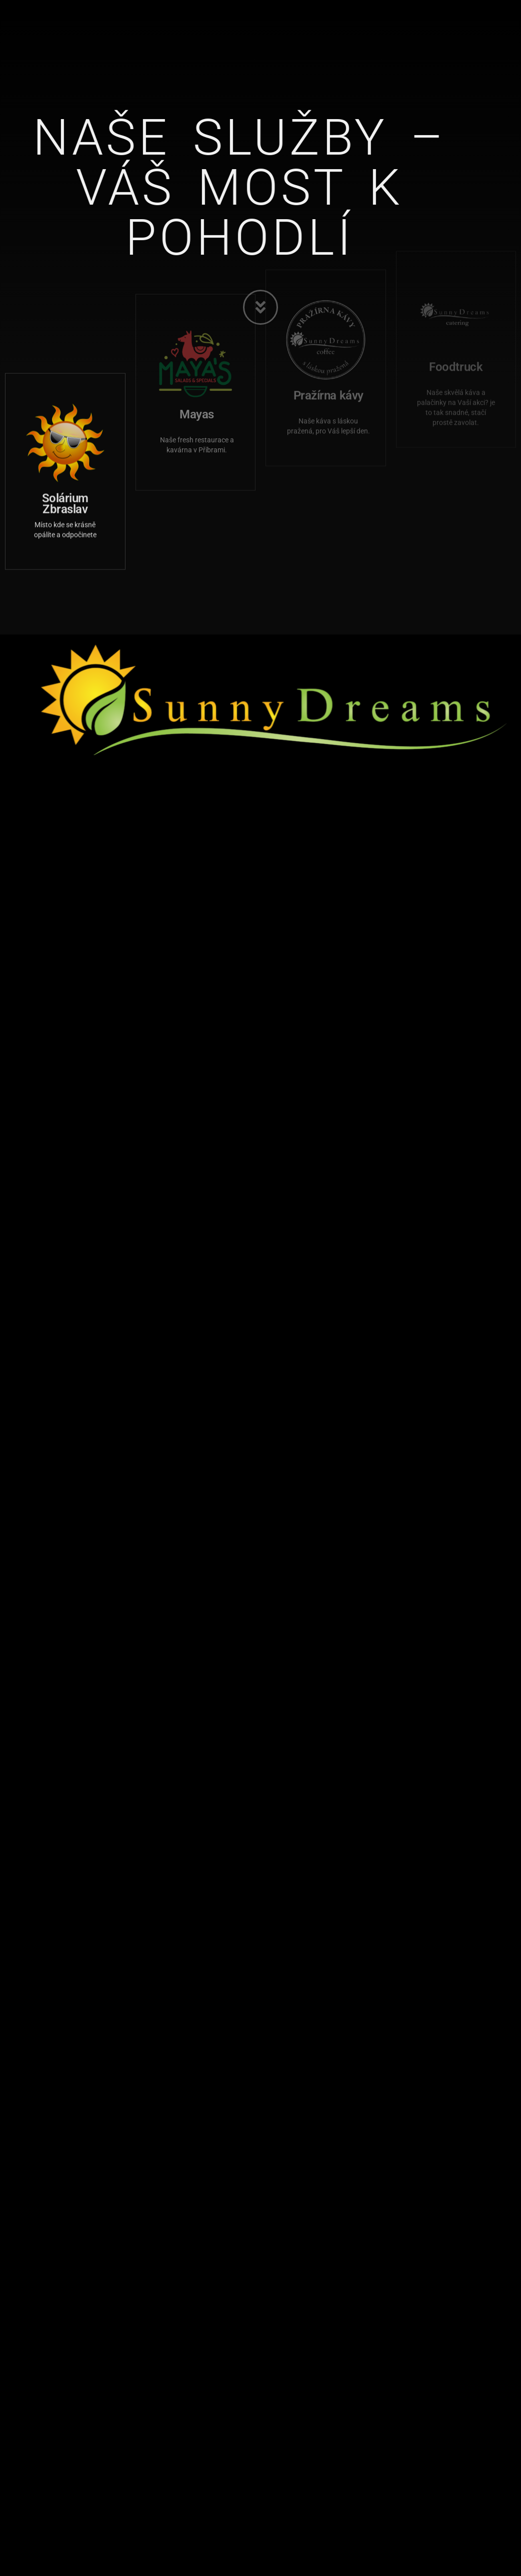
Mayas (197, 371)
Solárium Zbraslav (65, 484)
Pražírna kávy (329, 353)
